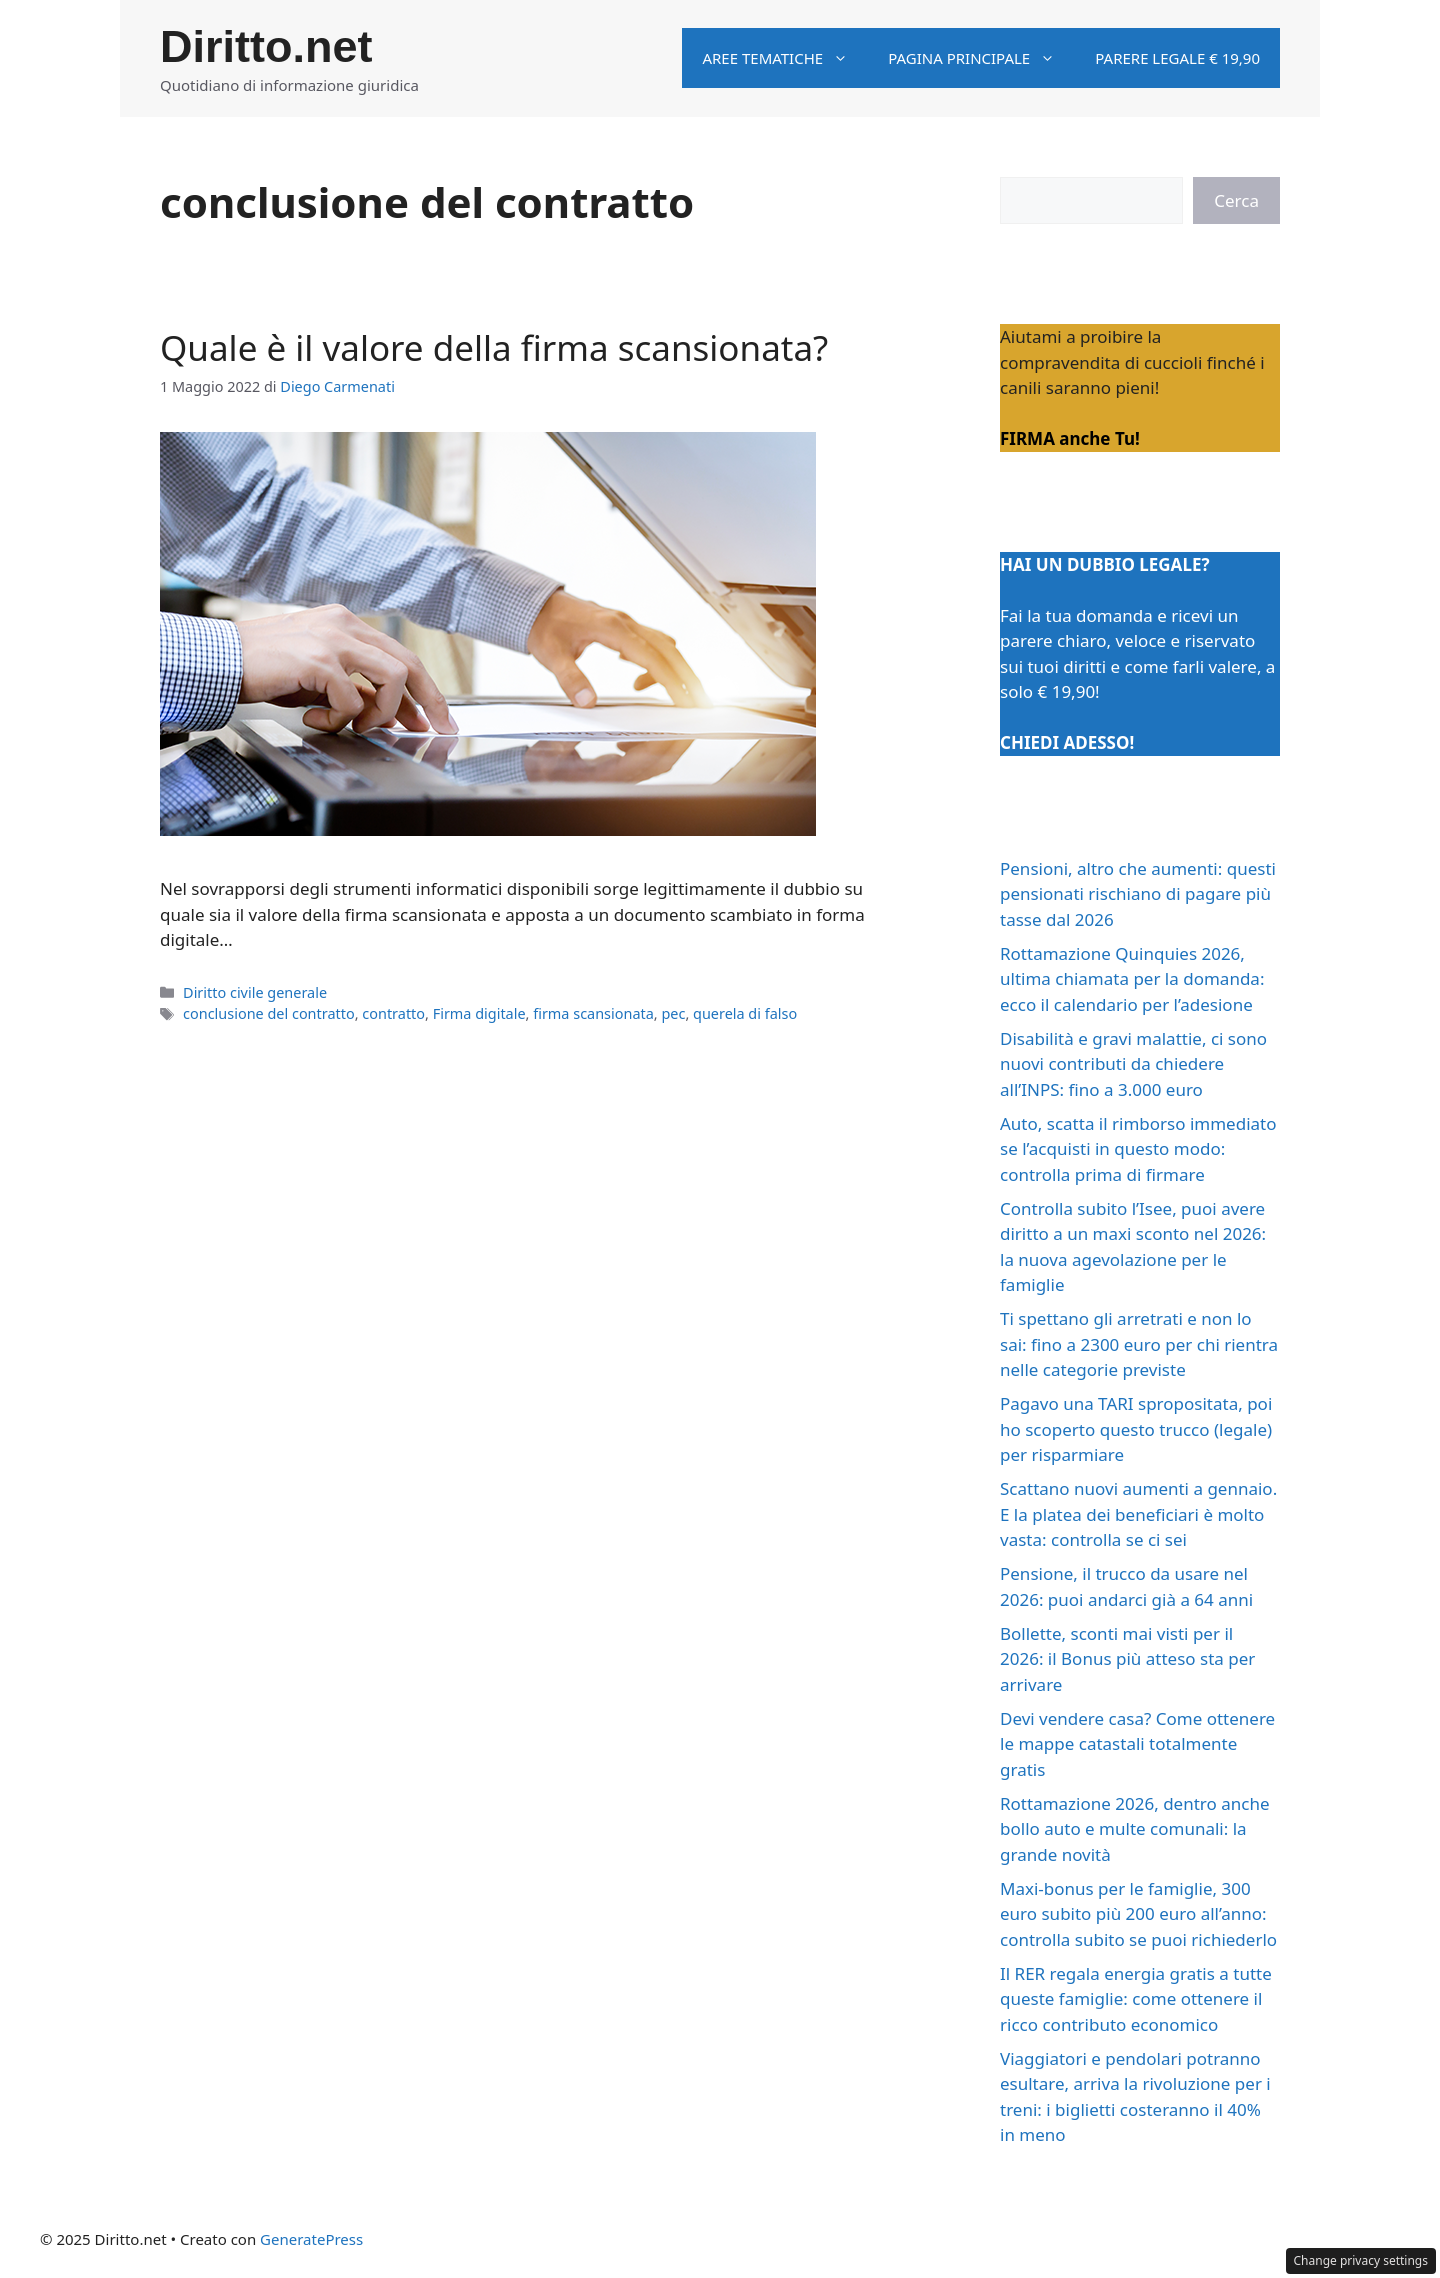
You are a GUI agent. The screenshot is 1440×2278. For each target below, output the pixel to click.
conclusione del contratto (269, 1013)
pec (673, 1013)
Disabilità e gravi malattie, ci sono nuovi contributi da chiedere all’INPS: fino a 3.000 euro (1133, 1064)
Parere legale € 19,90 (1177, 58)
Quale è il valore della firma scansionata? (494, 347)
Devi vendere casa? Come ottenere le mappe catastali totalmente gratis (1137, 1744)
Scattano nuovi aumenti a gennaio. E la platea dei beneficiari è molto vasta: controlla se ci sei (1138, 1514)
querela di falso (745, 1013)
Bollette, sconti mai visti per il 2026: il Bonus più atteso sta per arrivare (1127, 1659)
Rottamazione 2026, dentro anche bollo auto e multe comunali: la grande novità (1135, 1829)
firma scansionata (593, 1013)
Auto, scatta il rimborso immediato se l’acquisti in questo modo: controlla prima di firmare (1138, 1149)
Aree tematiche (785, 58)
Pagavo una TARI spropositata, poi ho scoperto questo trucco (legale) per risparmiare (1136, 1429)
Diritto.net (266, 46)
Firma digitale (479, 1013)
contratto (393, 1013)
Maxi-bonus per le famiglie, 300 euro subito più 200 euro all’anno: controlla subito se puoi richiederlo (1138, 1914)
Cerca (1236, 200)
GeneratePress (311, 2239)
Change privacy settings (1361, 2260)
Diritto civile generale (255, 992)
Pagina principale (981, 58)
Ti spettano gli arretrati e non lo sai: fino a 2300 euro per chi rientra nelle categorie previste (1139, 1344)
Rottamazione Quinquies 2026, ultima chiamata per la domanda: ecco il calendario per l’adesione (1132, 979)
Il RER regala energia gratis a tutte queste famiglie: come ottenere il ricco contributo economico (1136, 1999)
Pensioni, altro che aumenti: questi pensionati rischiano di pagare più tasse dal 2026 (1138, 894)
